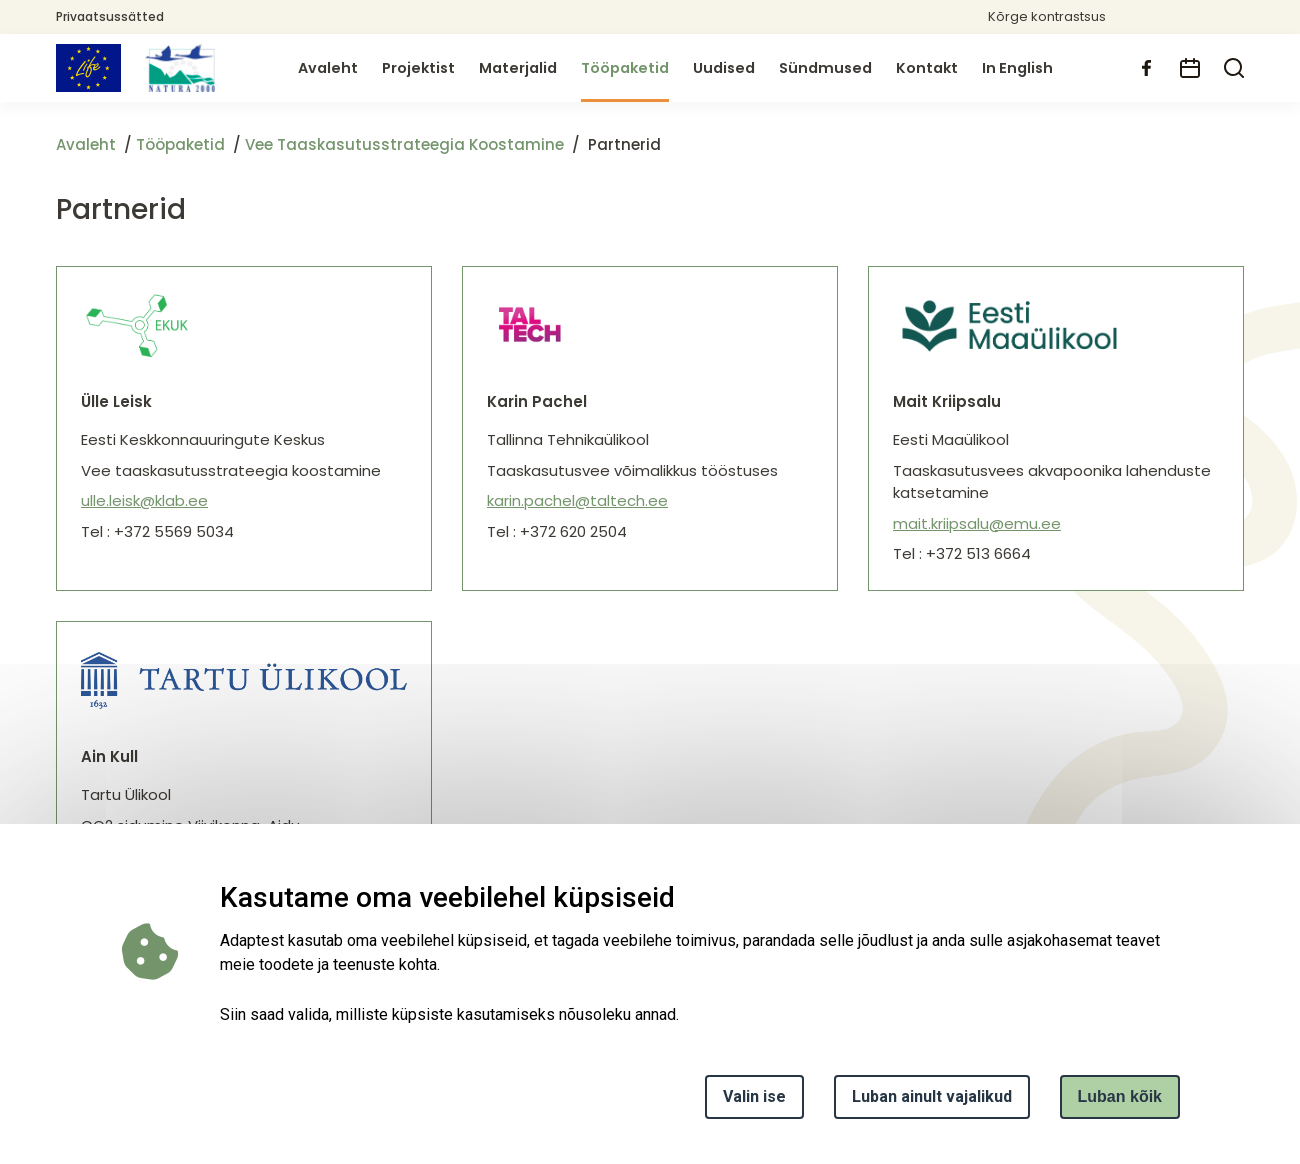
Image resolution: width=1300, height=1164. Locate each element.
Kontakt (927, 68)
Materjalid (518, 68)
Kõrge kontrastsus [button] (1047, 16)
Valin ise (754, 1096)
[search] (1234, 68)
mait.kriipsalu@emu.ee (977, 523)
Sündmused (825, 68)
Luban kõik (1120, 1096)
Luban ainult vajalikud (932, 1096)
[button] (1170, 17)
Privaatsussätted (110, 16)
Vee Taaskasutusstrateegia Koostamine (404, 144)
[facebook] (1146, 68)
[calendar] (1190, 68)
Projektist (418, 68)
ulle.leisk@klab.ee (144, 500)
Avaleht (328, 68)
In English (1017, 68)
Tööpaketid (625, 68)
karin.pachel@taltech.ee (577, 500)
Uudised (724, 68)
